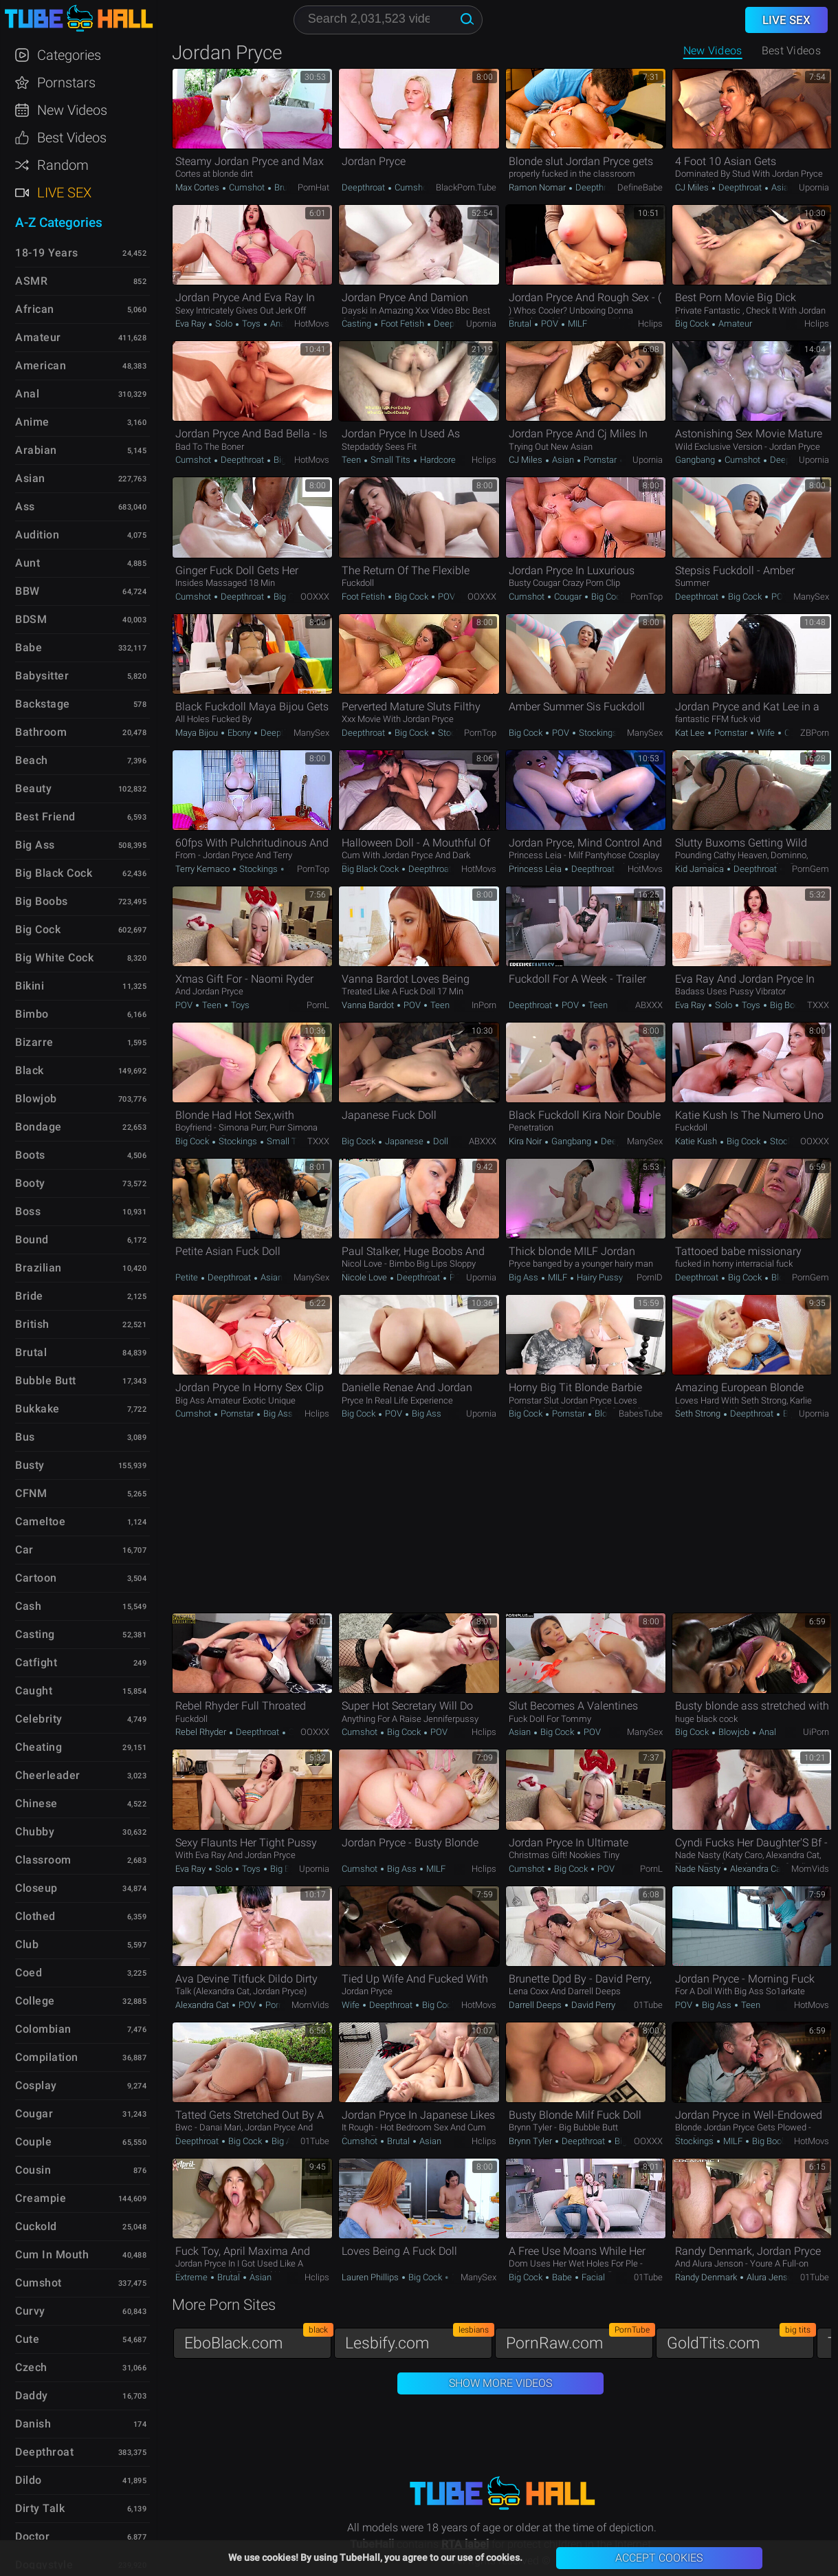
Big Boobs (788, 1005)
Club (26, 1944)
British (32, 1324)
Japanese (404, 1141)
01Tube (648, 2005)
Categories (69, 55)
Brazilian (38, 1267)
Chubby (34, 1831)
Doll (439, 1141)
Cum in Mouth (52, 2254)
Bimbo (32, 1013)
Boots (30, 1154)
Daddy (31, 2395)
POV (549, 323)
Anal (277, 323)
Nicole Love (365, 1277)
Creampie (40, 2198)
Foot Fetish (402, 323)
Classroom (43, 1859)
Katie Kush (697, 1141)
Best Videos (72, 137)
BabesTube (641, 1413)
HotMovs (311, 323)
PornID (650, 1277)
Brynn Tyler (531, 2141)
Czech (31, 2367)
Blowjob (785, 1277)
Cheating (38, 1747)
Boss (28, 1211)
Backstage (42, 703)
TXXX (818, 1005)
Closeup (36, 1888)
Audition (37, 534)
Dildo (28, 2480)
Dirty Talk (40, 2508)
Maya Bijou (197, 733)
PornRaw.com (579, 2340)
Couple (33, 2141)
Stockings (456, 733)
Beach (31, 760)
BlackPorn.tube (466, 187)
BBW (27, 591)
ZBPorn (814, 733)
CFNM (31, 1493)
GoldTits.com (740, 2340)
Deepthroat (364, 187)
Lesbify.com (418, 2340)
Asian (781, 187)
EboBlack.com (257, 2340)
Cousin (33, 2169)
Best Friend (45, 816)
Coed (28, 1972)
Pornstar (600, 460)
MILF (576, 323)
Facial (592, 2277)
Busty (30, 1465)
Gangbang (696, 460)
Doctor (32, 2536)
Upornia (814, 187)
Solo (223, 323)
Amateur (734, 323)
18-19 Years (46, 252)
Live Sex (64, 192)
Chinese (36, 1803)
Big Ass (524, 1277)
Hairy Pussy (599, 1277)
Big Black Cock (371, 869)
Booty (30, 1183)
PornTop (646, 596)
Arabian (36, 450)
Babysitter (42, 675)
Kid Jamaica (700, 869)
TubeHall (78, 19)
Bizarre (34, 1042)
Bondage (38, 1126)
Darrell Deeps (536, 2005)
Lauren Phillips (371, 2277)
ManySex (811, 596)
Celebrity (39, 1718)
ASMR (31, 280)
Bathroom (41, 732)
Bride (29, 1295)
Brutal (284, 187)
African (34, 309)
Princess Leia (536, 869)
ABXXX (649, 1005)
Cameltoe (40, 1521)
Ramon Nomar (538, 187)
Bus (25, 1436)
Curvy (30, 2310)
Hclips (650, 323)
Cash (28, 1606)
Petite (187, 1277)
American (40, 365)
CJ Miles (693, 187)
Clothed (35, 1916)
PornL (318, 1005)
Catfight (36, 1662)
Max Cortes (198, 187)
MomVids (810, 1869)
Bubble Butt (45, 1380)
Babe (562, 2277)
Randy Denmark (707, 2277)
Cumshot (247, 187)
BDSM (31, 619)
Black (29, 1070)
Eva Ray (191, 323)
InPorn (484, 1005)
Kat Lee (691, 733)
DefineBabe (640, 187)
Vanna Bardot (369, 1005)
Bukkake (37, 1408)
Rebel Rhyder (201, 1732)
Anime (32, 421)
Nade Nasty (699, 1869)
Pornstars (66, 82)
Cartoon (36, 1577)
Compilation (46, 2057)
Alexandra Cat (757, 1869)
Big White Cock (54, 957)
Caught (33, 1690)
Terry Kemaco (203, 869)
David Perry (592, 2005)
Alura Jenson (771, 2277)
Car (24, 1549)
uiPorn (816, 1732)
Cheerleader (47, 1775)
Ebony (239, 733)
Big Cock (693, 323)
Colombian (43, 2028)
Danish (33, 2423)
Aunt (27, 562)
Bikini (29, 985)
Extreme (192, 2277)
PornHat (313, 187)
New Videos (712, 50)
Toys (251, 323)
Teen (352, 460)
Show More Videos (500, 2383)
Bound (32, 1239)
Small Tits (390, 460)
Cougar (568, 596)
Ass (25, 506)
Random (63, 165)
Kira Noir (526, 1141)
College (35, 2000)
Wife (766, 733)
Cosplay (36, 2085)
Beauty (33, 788)
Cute (27, 2339)
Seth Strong (699, 1413)
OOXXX (314, 596)
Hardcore (437, 460)
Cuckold (36, 2226)
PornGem (810, 869)
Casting (357, 323)
